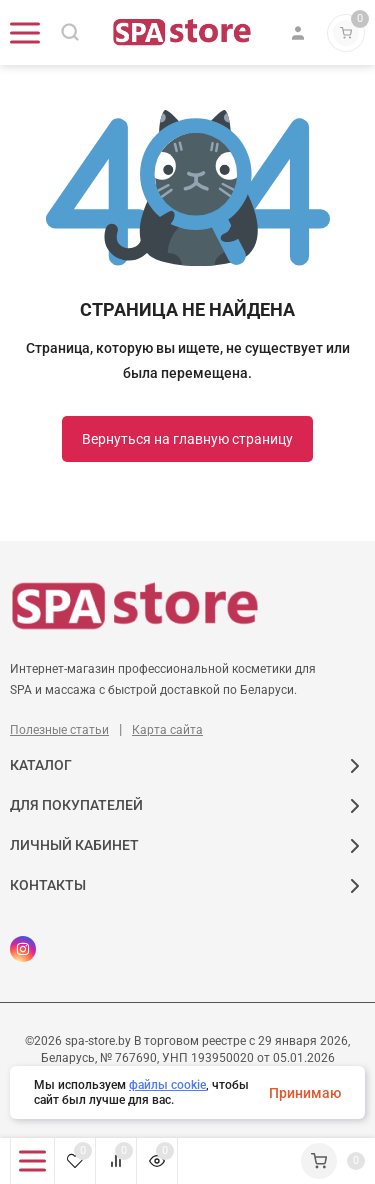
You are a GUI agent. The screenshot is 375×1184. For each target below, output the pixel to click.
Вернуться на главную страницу (187, 439)
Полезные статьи (59, 730)
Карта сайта (167, 730)
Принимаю (305, 1093)
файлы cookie (167, 1085)
